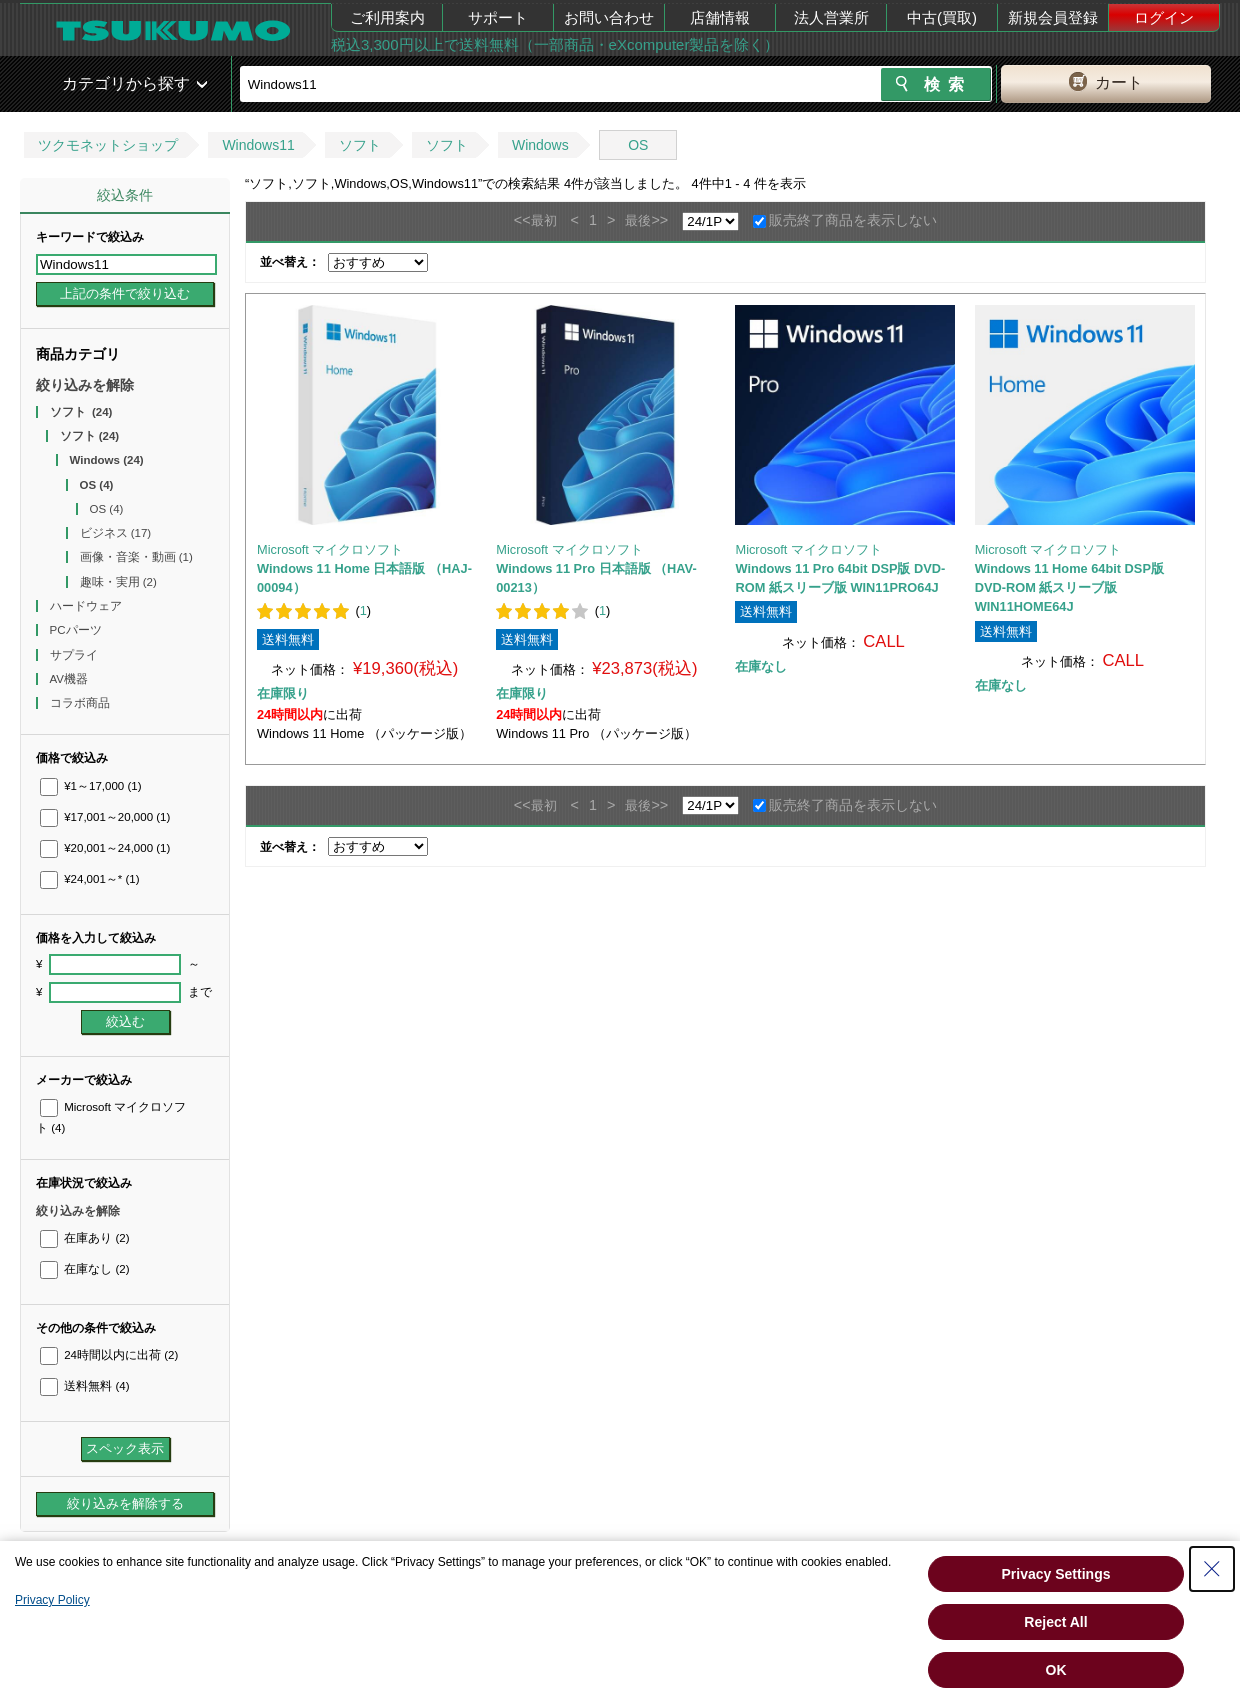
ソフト (360, 145)
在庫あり (84, 1238)
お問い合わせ (609, 17)
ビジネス (116, 533)
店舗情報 (720, 17)
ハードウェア (87, 606)
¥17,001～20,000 (105, 817)
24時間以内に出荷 (109, 1355)
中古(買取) (942, 17)
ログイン (1164, 17)
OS (638, 145)
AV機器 (71, 679)
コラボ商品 (81, 703)
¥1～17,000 (91, 786)
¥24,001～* (90, 879)
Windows (540, 145)
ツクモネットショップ (108, 145)
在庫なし (84, 1269)
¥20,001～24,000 (105, 848)
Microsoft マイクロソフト (330, 549)
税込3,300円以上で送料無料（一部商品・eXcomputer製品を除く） (555, 44)
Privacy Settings (1056, 1574)
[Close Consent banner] (1212, 1569)
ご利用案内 (387, 17)
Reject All (1055, 1622)
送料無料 (84, 1386)
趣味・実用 (118, 582)
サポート (498, 17)
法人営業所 (831, 17)
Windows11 (258, 145)
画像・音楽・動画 (136, 557)
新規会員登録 (1053, 17)
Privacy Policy (52, 1600)
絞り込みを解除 (85, 385)
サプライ (75, 655)
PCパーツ (77, 630)
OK (1056, 1670)
